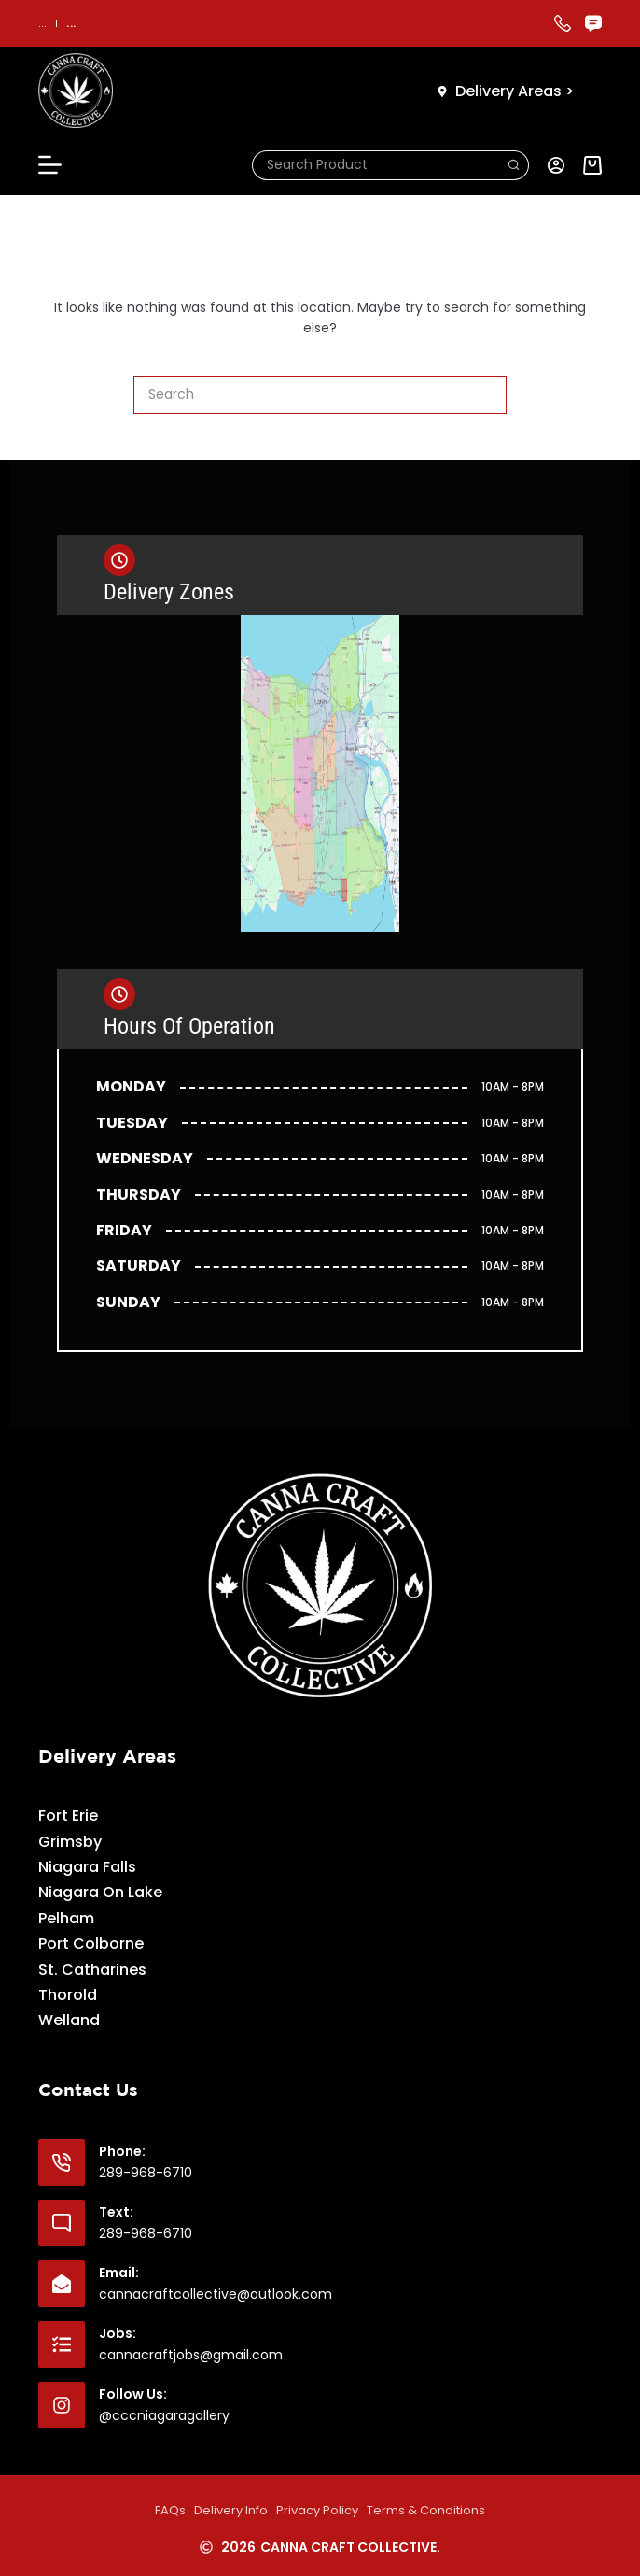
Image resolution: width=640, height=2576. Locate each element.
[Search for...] (375, 165)
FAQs (170, 2510)
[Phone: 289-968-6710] (61, 2162)
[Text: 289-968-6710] (61, 2223)
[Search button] (514, 165)
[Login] (556, 165)
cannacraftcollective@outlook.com (215, 2294)
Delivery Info (231, 2510)
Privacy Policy (317, 2510)
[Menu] (50, 164)
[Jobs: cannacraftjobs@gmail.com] (61, 2344)
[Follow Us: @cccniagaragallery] (61, 2405)
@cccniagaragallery (164, 2415)
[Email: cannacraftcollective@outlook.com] (61, 2283)
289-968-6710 (145, 2172)
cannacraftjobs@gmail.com (191, 2354)
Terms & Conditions (426, 2510)
